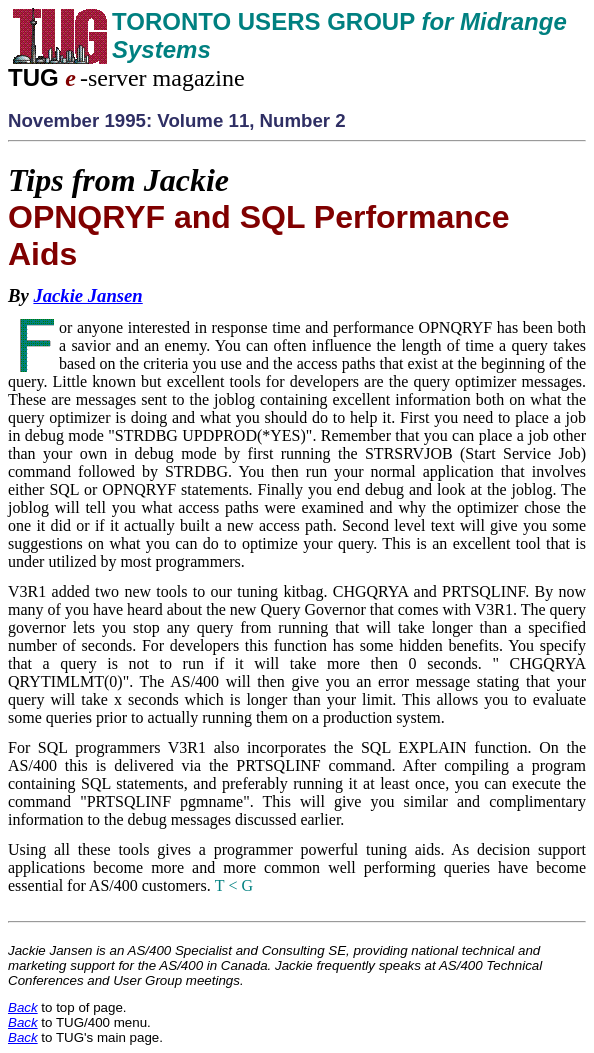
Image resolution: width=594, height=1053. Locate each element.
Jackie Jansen (87, 295)
